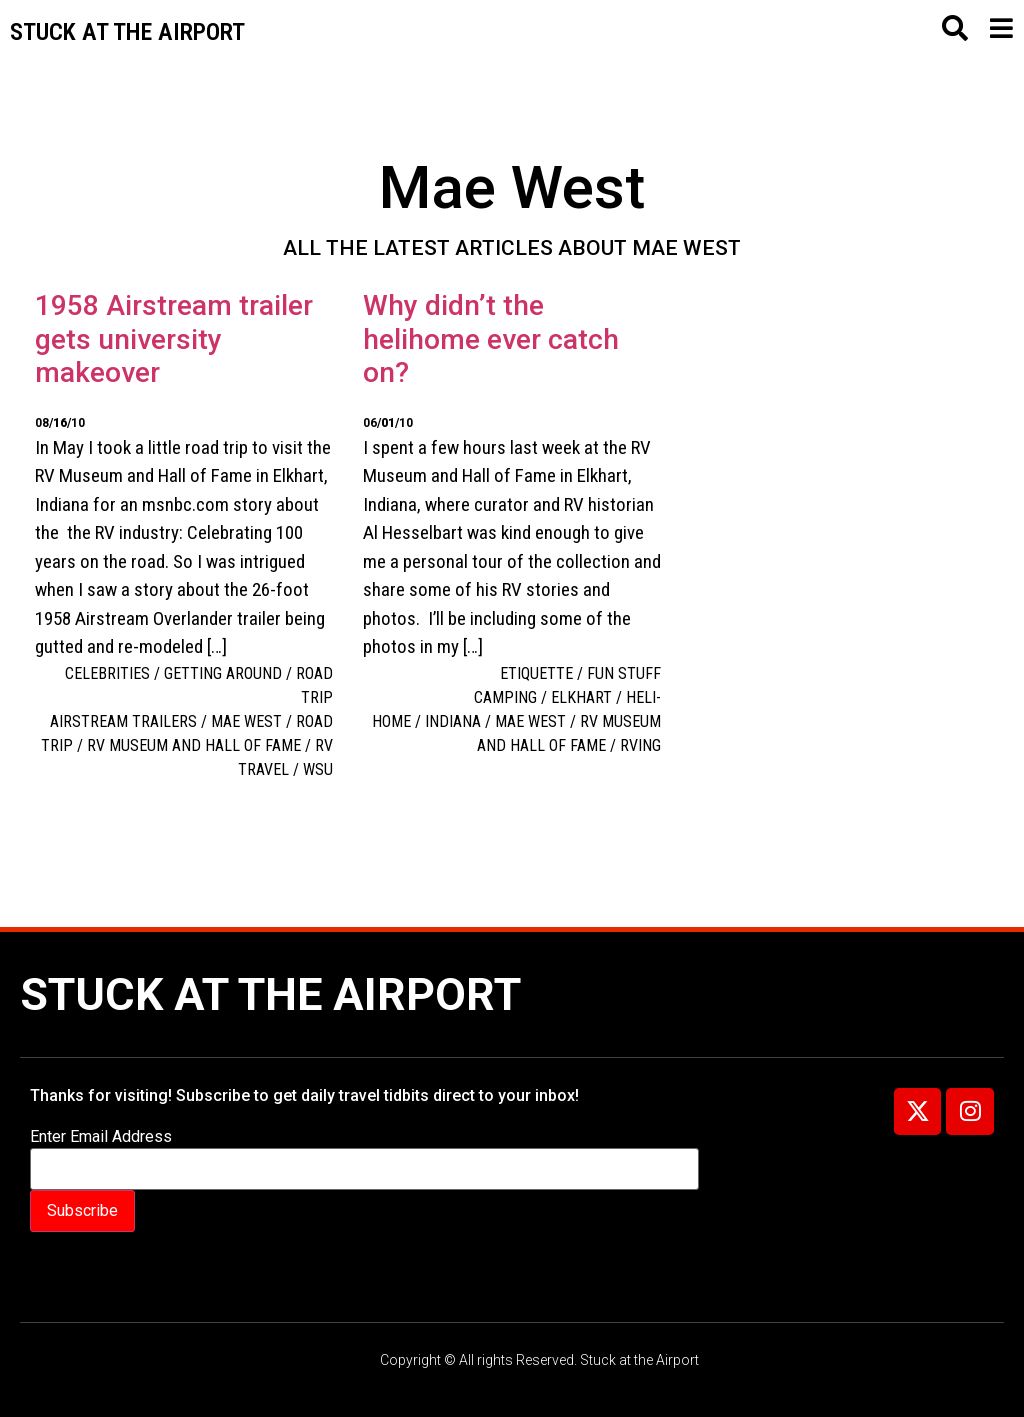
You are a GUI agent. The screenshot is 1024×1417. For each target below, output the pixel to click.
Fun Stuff (624, 673)
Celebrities (107, 673)
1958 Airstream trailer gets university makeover (174, 339)
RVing (640, 745)
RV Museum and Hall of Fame (194, 745)
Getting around (223, 673)
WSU (318, 769)
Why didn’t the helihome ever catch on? (491, 339)
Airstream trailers (123, 721)
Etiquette (536, 673)
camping (505, 697)
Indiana (453, 721)
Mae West (246, 721)
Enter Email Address (101, 1137)
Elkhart (581, 697)
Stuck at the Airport (270, 994)
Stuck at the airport (127, 32)
